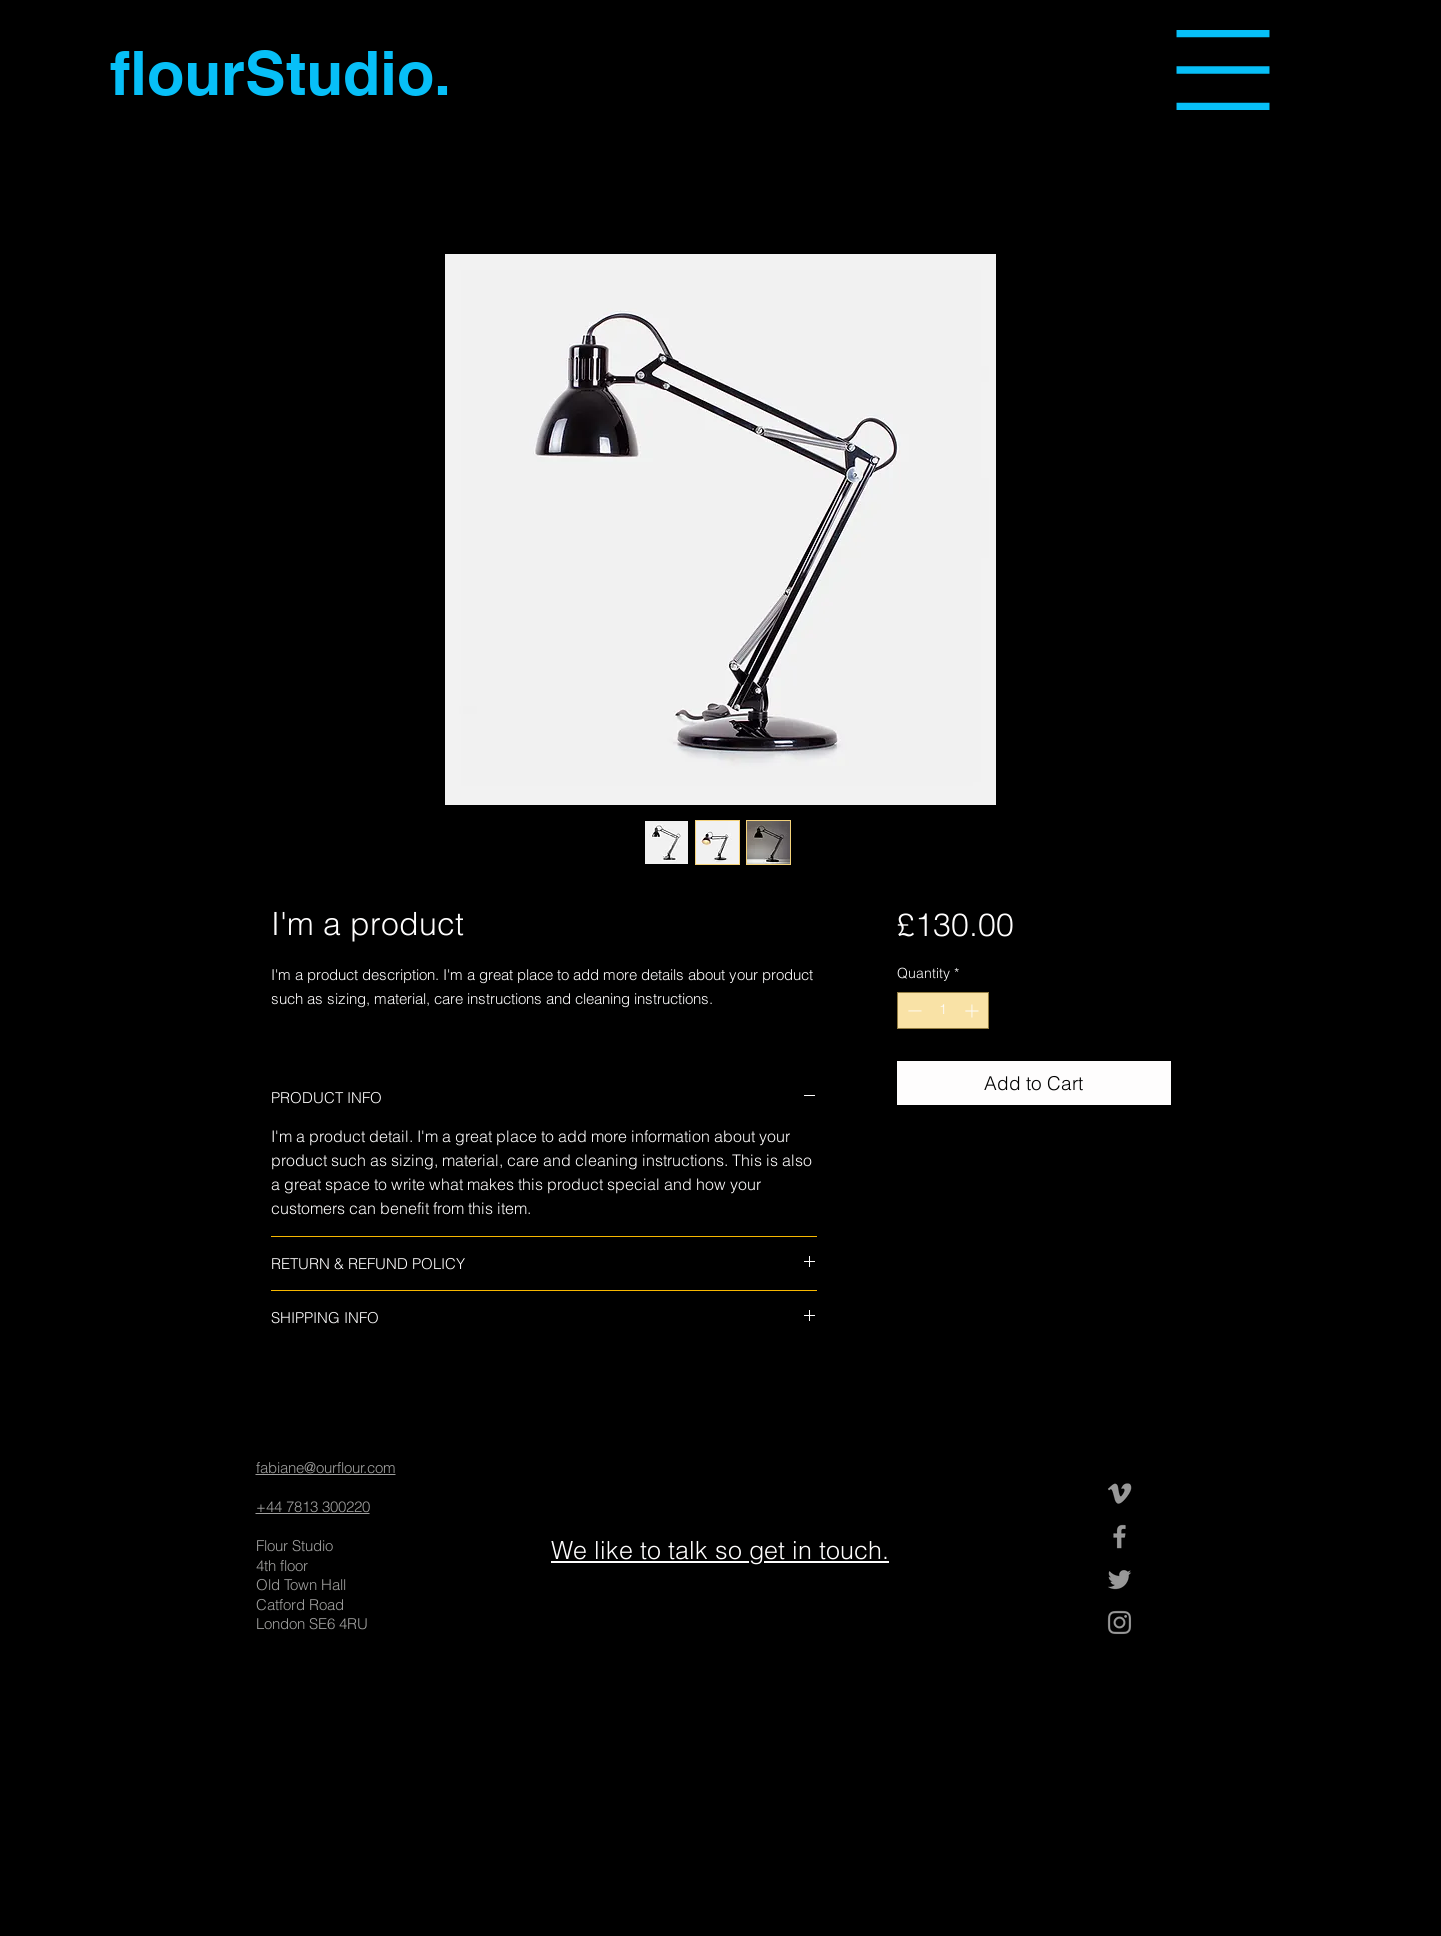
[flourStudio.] (284, 72)
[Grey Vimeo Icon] (1119, 1493)
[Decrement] (912, 1010)
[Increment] (973, 1010)
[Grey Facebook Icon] (1119, 1536)
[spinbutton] (943, 1010)
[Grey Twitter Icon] (1119, 1579)
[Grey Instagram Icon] (1119, 1622)
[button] (1223, 70)
